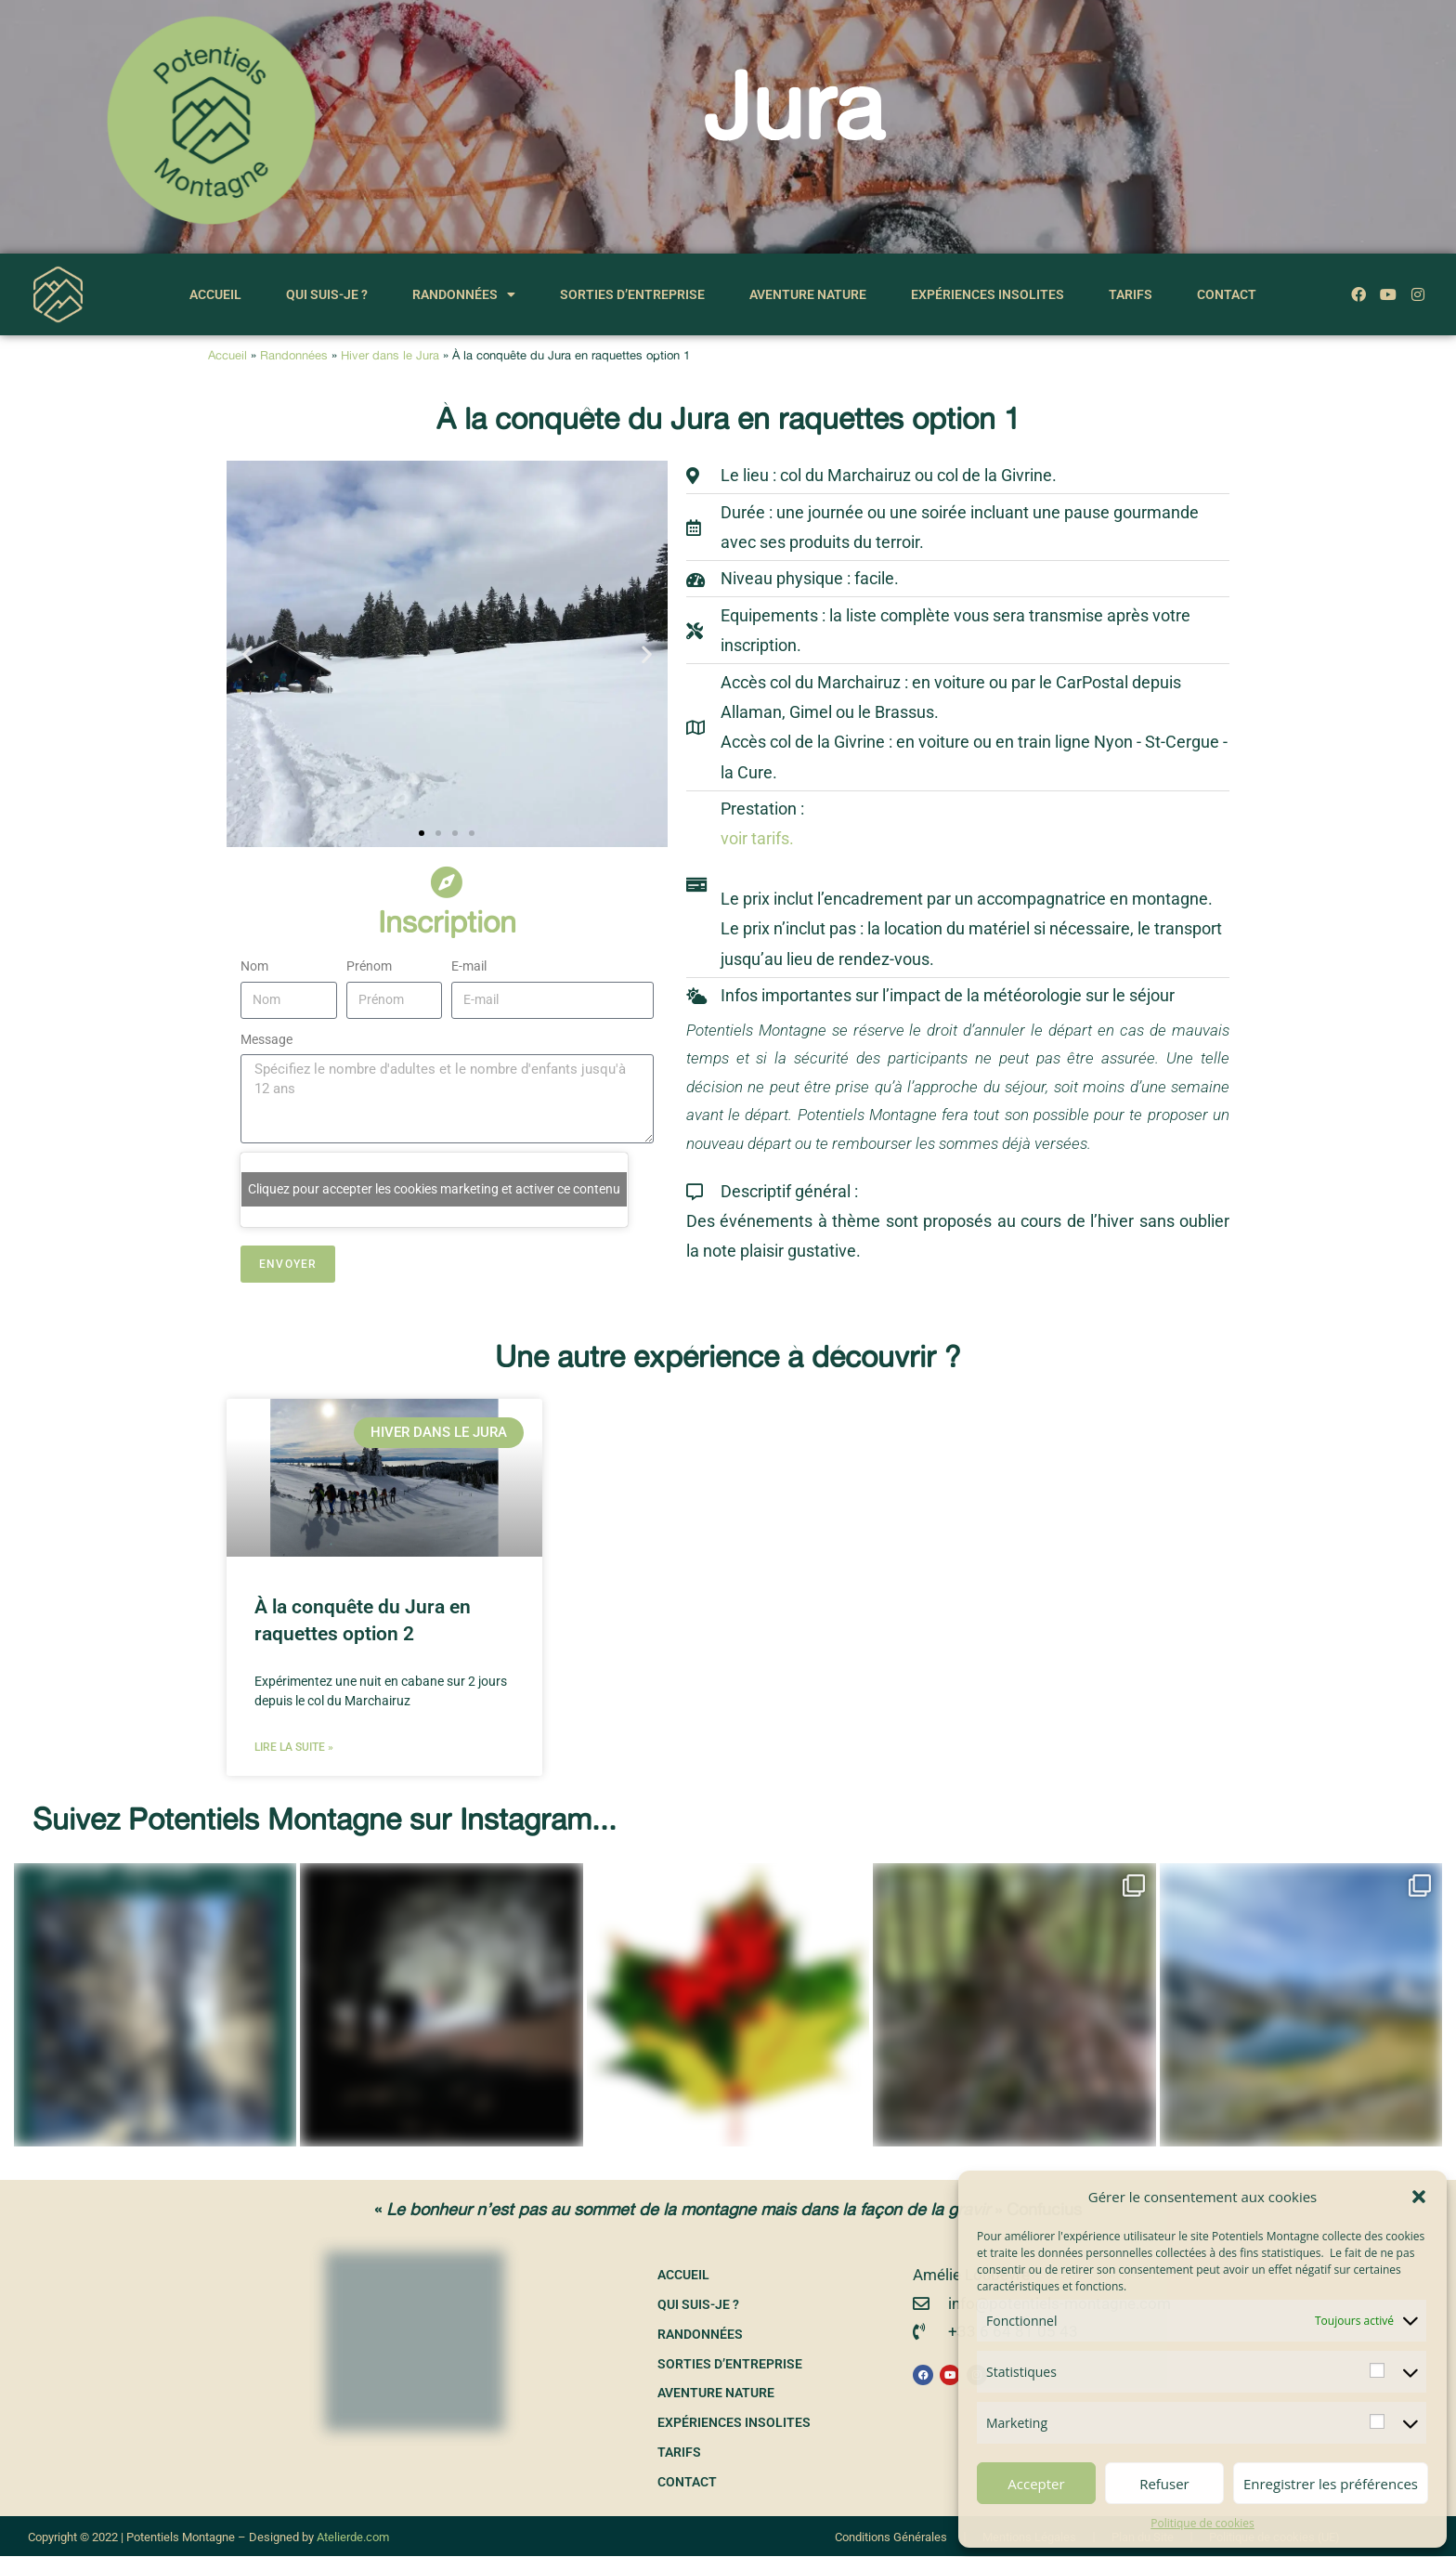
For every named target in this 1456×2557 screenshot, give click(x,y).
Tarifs (1130, 294)
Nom (254, 966)
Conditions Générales (891, 2538)
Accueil (215, 294)
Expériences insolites (987, 294)
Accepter (1036, 2483)
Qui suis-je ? (327, 294)
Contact (1226, 294)
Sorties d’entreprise (632, 294)
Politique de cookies (1202, 2523)
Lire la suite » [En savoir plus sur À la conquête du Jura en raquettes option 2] (293, 1747)
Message (266, 1039)
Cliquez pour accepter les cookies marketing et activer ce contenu (434, 1188)
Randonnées (463, 294)
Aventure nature (807, 294)
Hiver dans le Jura (390, 354)
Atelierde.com (353, 2538)
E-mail (469, 966)
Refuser (1164, 2483)
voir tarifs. (757, 838)
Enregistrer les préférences (1330, 2483)
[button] (1419, 2196)
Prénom (369, 966)
